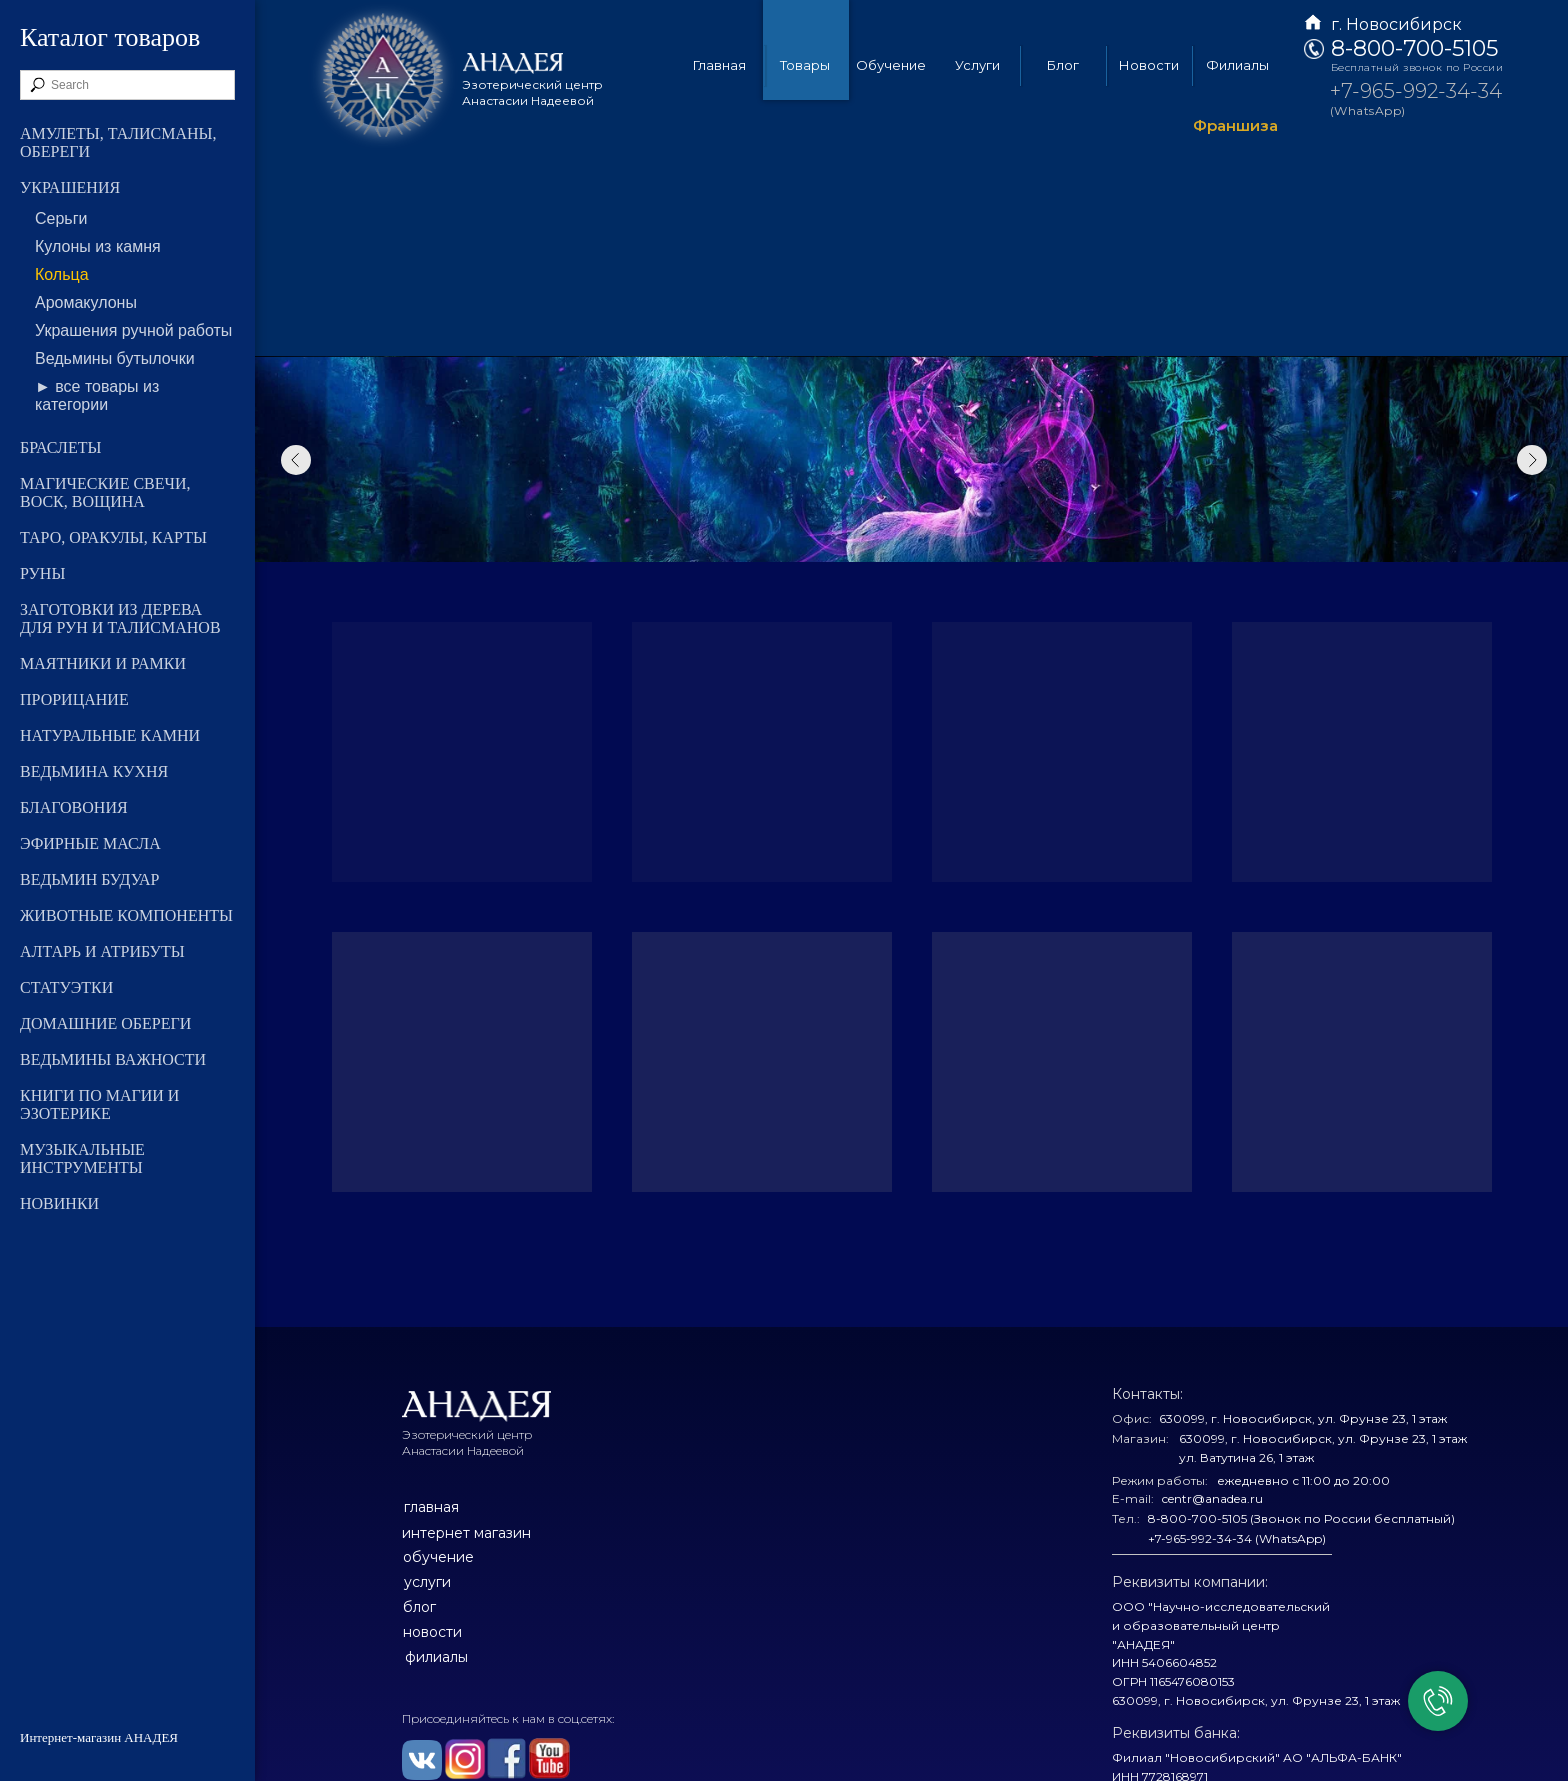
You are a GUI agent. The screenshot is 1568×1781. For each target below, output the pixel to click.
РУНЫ (42, 573)
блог (419, 1607)
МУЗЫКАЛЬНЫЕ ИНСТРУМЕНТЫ (82, 1158)
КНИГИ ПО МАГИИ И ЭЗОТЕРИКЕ (99, 1104)
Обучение (891, 65)
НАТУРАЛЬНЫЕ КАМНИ (110, 735)
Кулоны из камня (98, 246)
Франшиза (1235, 125)
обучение (438, 1557)
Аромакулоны (86, 302)
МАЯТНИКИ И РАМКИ (103, 663)
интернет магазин (466, 1533)
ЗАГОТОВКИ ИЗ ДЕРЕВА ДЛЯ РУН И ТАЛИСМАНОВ (120, 618)
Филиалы (1237, 65)
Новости (1149, 65)
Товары (805, 65)
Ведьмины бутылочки (115, 358)
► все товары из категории (97, 395)
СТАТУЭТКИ (66, 987)
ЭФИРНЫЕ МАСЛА (90, 843)
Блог (1063, 65)
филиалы (436, 1657)
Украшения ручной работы (133, 330)
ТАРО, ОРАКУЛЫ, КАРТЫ (113, 537)
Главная (719, 65)
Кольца (62, 274)
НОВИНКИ (59, 1203)
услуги (427, 1582)
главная (431, 1507)
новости (432, 1632)
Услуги (977, 65)
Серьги (61, 218)
